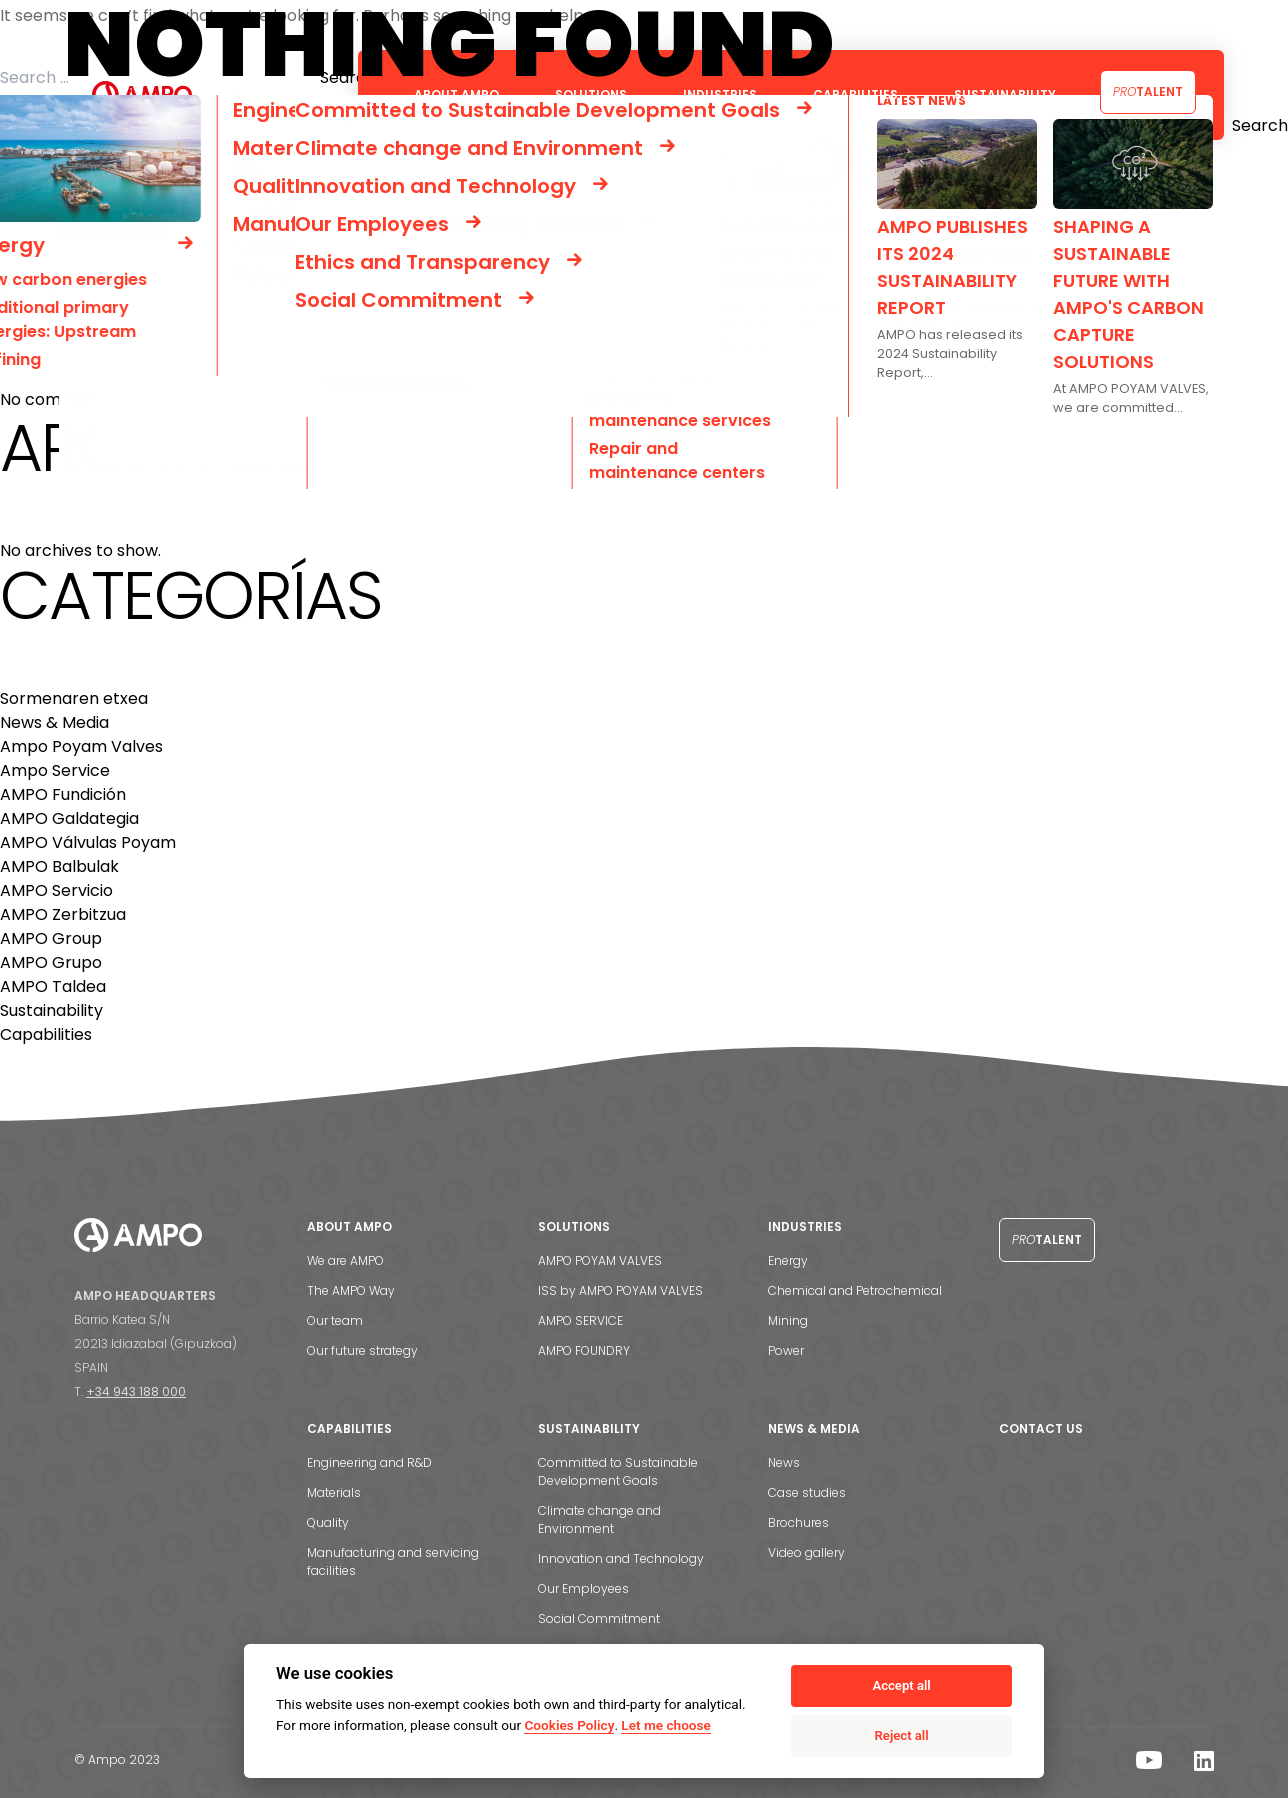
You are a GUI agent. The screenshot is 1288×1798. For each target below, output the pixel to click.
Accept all (901, 1685)
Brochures (798, 1522)
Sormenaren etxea (74, 698)
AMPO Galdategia (69, 818)
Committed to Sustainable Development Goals (618, 1471)
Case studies (807, 1492)
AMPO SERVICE (580, 1320)
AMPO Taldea (53, 986)
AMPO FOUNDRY (584, 1350)
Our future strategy (362, 1350)
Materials (334, 1492)
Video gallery (806, 1552)
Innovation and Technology (621, 1558)
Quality (328, 1522)
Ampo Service (55, 770)
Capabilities (46, 1034)
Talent (1148, 91)
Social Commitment (599, 1618)
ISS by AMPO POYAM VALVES (620, 1290)
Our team (335, 1320)
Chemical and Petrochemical (855, 1290)
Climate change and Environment (599, 1519)
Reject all (902, 1735)
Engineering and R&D (369, 1462)
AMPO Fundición (63, 794)
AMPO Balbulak (59, 866)
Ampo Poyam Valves (81, 746)
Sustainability (51, 1010)
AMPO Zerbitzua (63, 914)
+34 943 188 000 (136, 1391)
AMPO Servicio (56, 890)
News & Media (54, 722)
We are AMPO (345, 1260)
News (784, 1462)
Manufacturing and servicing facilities (393, 1561)
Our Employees (583, 1588)
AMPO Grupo (51, 962)
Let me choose (665, 1725)
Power (786, 1350)
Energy (788, 1260)
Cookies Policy (569, 1725)
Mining (788, 1320)
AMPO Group (51, 938)
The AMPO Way (351, 1290)
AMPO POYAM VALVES (600, 1260)
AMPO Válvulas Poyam (88, 842)
